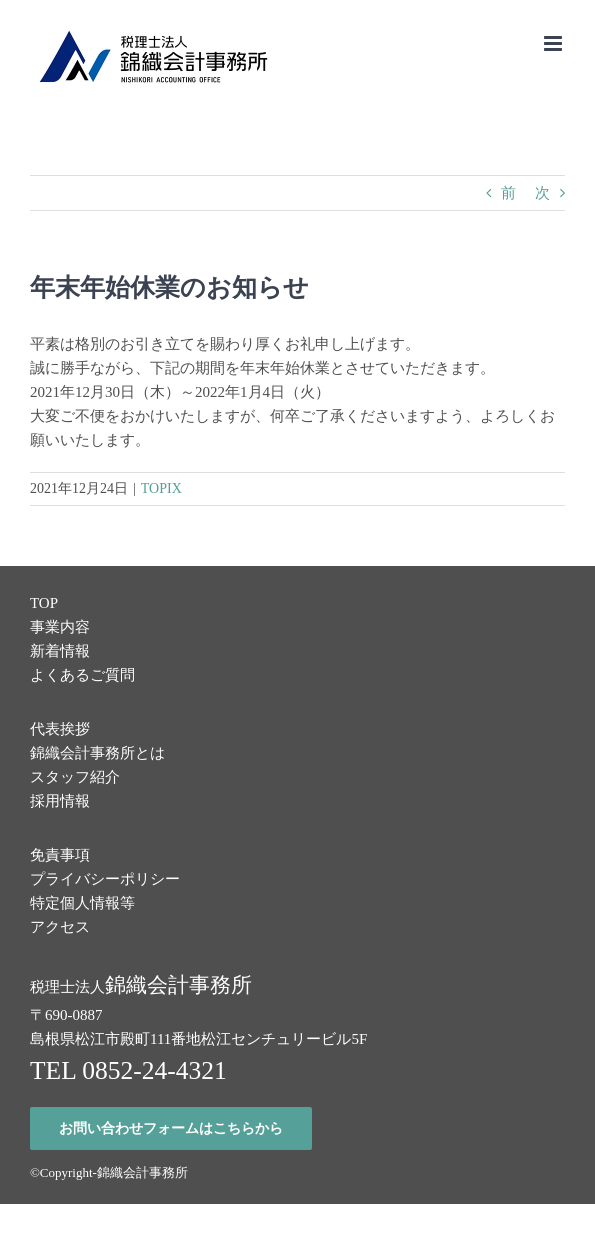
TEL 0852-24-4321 (128, 1070)
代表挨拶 (60, 729)
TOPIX (161, 488)
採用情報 (60, 801)
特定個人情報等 (82, 903)
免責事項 (60, 855)
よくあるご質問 (82, 675)
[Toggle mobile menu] (554, 43)
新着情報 (60, 651)
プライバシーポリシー (105, 879)
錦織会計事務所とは (97, 753)
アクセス (60, 927)
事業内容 (60, 627)
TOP (44, 603)
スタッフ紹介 (75, 777)
